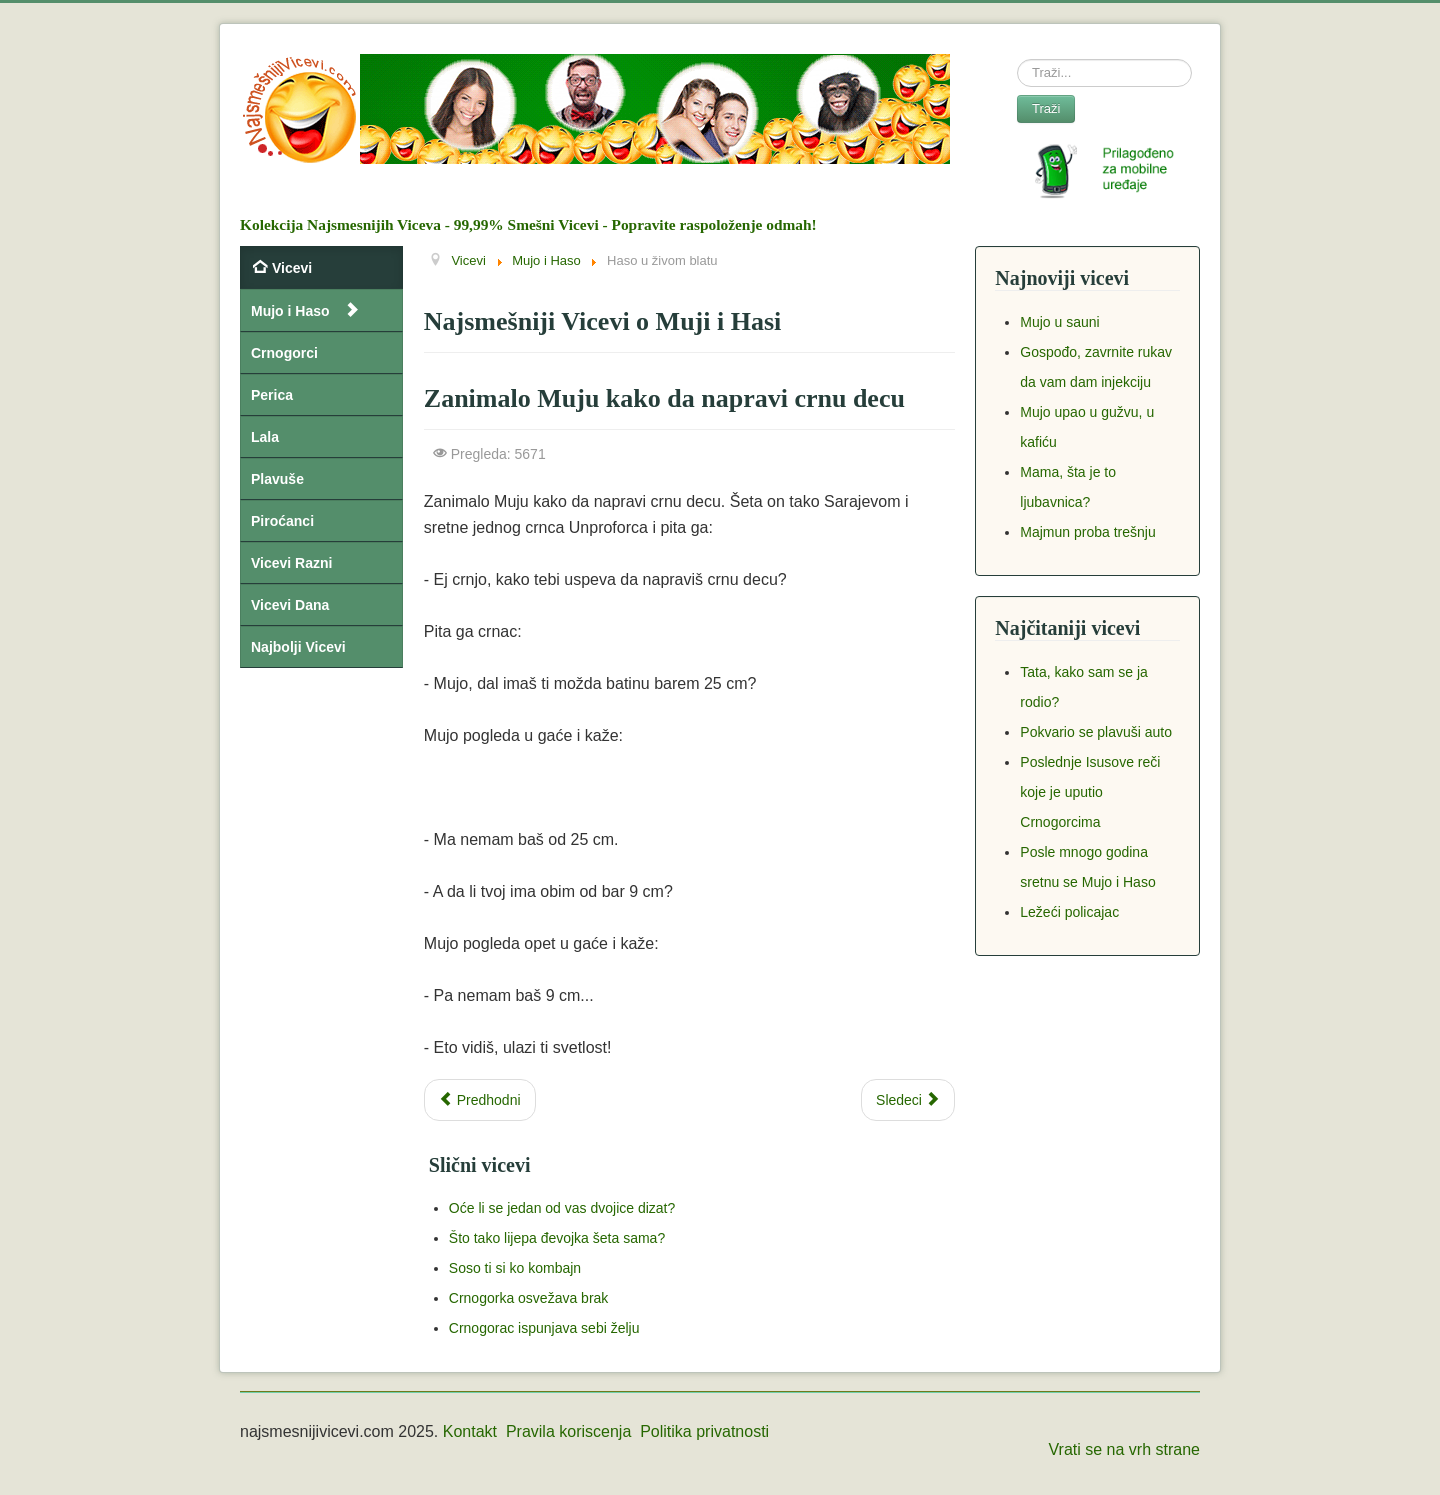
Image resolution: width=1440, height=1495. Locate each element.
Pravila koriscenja (568, 1431)
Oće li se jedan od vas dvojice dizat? (562, 1208)
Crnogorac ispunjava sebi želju (544, 1328)
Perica (272, 395)
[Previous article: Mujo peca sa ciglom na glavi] (480, 1100)
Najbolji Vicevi (298, 647)
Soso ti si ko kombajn (515, 1268)
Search (1017, 59)
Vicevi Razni (291, 563)
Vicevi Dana (290, 605)
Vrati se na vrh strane (1124, 1449)
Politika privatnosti (704, 1431)
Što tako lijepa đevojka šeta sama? (557, 1238)
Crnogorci (284, 353)
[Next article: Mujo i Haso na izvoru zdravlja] (908, 1100)
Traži (1046, 108)
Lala (265, 437)
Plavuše (277, 479)
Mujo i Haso (290, 311)
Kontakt (470, 1431)
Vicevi (292, 268)
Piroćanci (282, 521)
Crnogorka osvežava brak (529, 1298)
